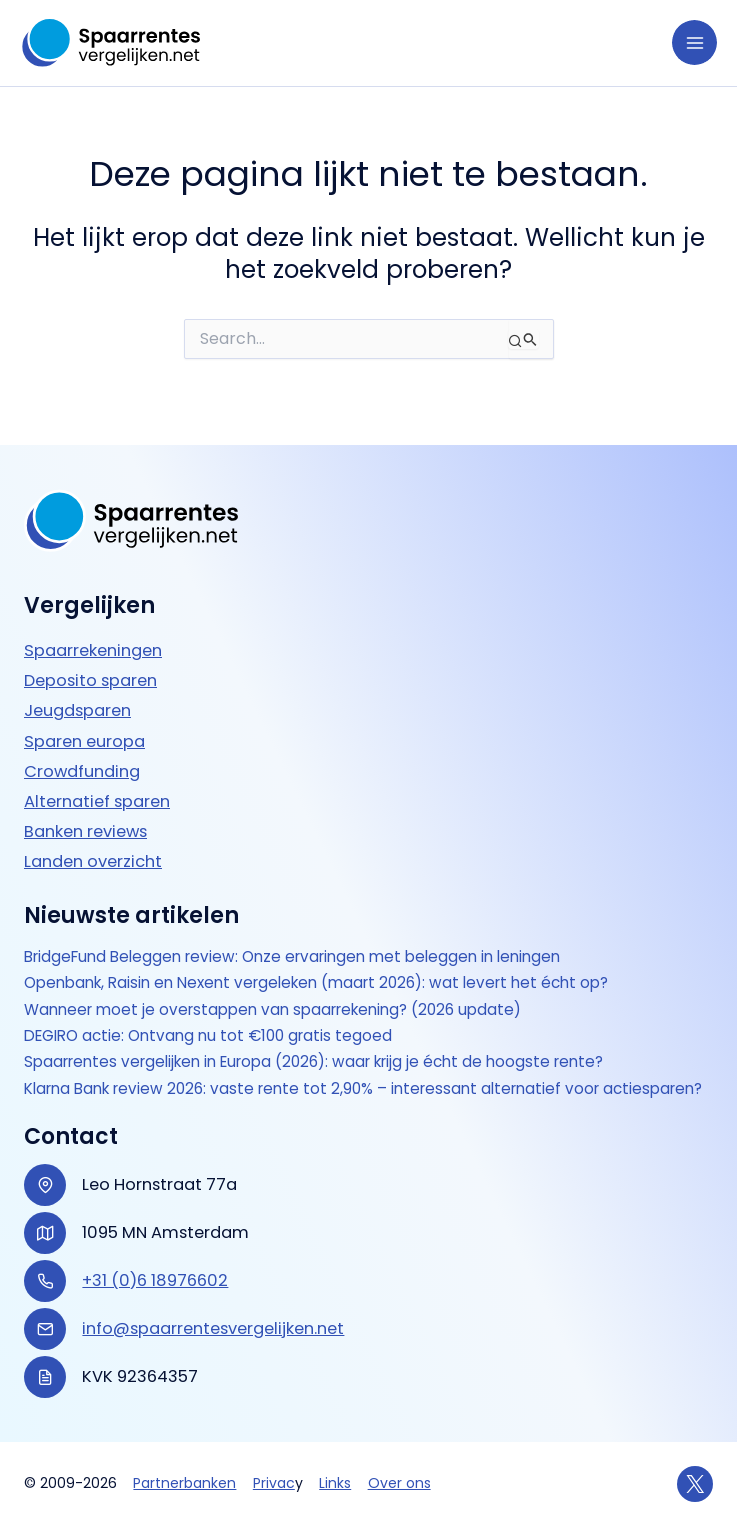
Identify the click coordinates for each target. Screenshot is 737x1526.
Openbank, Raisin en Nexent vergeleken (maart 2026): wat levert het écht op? (329, 963)
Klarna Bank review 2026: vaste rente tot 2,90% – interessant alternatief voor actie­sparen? (346, 1078)
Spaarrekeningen (93, 630)
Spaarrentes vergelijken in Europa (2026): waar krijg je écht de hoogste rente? (325, 1042)
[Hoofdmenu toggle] (694, 42)
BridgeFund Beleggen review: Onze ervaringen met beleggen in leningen (303, 937)
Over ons (399, 1483)
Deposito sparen (90, 660)
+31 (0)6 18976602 (155, 1280)
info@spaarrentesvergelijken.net (213, 1328)
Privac (274, 1483)
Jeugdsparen (77, 690)
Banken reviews (85, 810)
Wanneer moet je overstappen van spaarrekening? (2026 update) (281, 989)
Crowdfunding (82, 750)
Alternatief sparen (97, 780)
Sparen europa (84, 720)
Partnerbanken (184, 1483)
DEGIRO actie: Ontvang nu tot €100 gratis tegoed (215, 1016)
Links (335, 1483)
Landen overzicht (93, 841)
